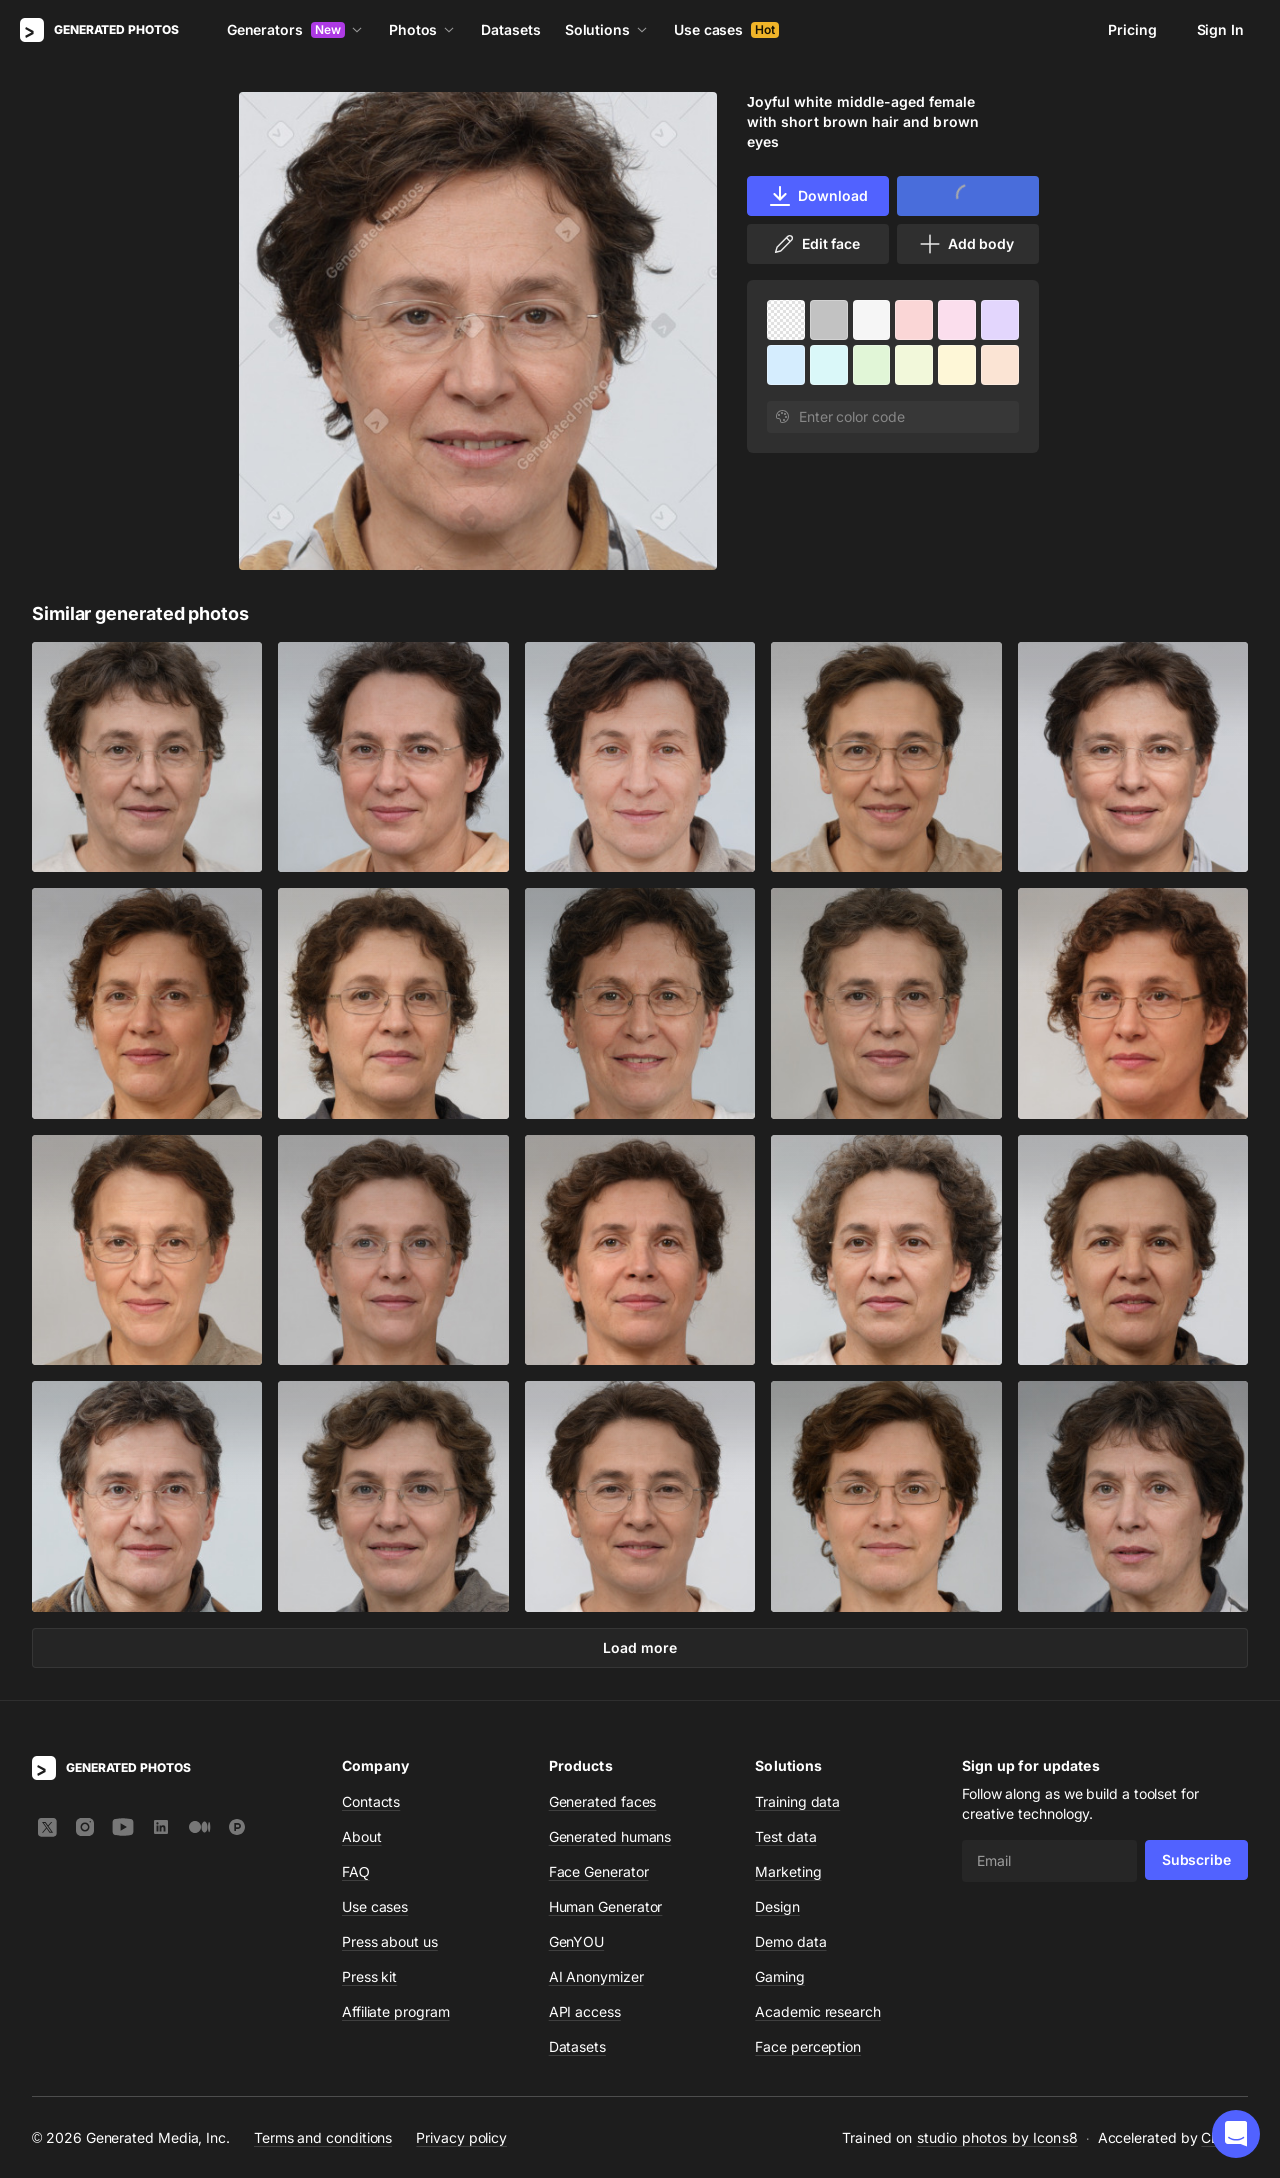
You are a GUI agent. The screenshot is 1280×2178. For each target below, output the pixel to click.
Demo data (790, 1941)
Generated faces (603, 1801)
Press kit (369, 1976)
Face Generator (599, 1871)
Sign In (1220, 29)
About (362, 1836)
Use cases (726, 29)
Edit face (816, 244)
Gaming (780, 1976)
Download (817, 196)
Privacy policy (461, 2136)
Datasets (510, 29)
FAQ (356, 1871)
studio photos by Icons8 (997, 2137)
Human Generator (606, 1906)
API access (585, 2011)
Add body (966, 244)
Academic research (818, 2011)
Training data (797, 1801)
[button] (1236, 2134)
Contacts (371, 1801)
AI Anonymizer (596, 1976)
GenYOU (577, 1941)
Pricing (1132, 29)
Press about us (390, 1941)
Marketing (788, 1871)
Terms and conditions (323, 2136)
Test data (785, 1836)
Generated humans (610, 1836)
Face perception (808, 2046)
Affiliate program (396, 2011)
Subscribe (1196, 1859)
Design (777, 1906)
